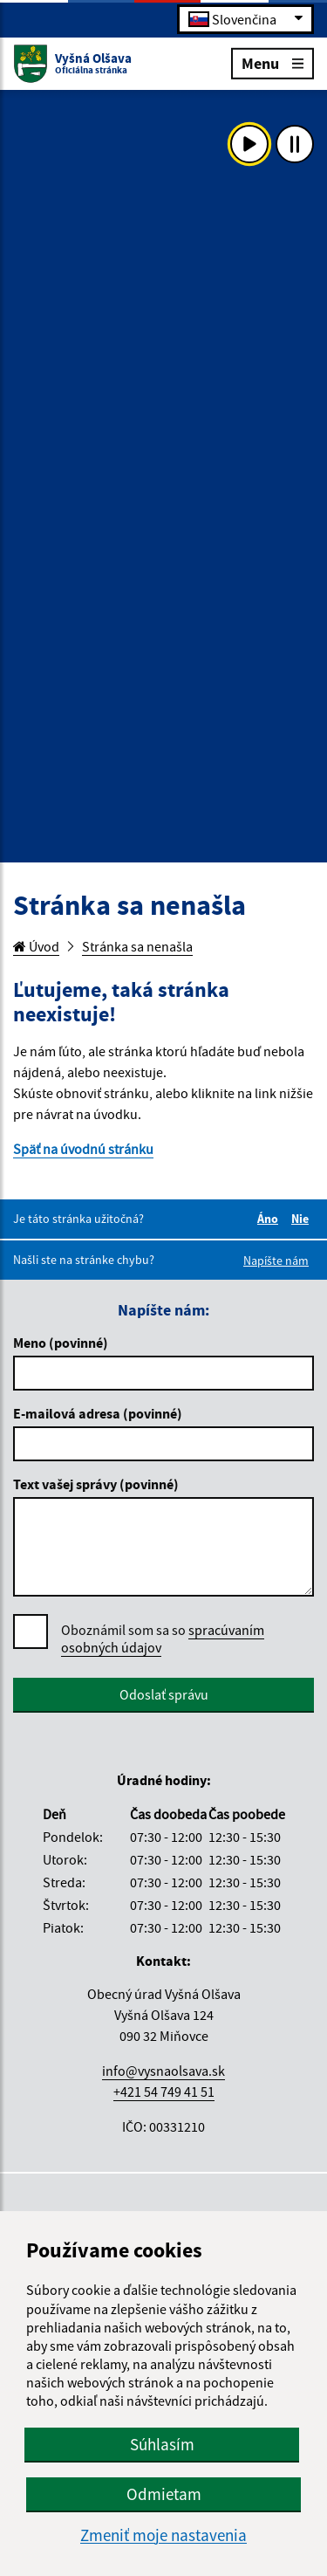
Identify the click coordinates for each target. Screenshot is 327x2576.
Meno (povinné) (60, 1342)
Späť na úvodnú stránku (83, 1148)
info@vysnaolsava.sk (163, 2070)
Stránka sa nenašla (137, 946)
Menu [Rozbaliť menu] (272, 62)
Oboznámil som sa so (162, 1639)
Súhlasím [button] (162, 2444)
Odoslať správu (163, 1694)
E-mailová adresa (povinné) (97, 1413)
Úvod (36, 946)
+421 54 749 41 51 (164, 2091)
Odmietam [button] (163, 2493)
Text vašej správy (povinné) (96, 1484)
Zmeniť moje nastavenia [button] (163, 2535)
